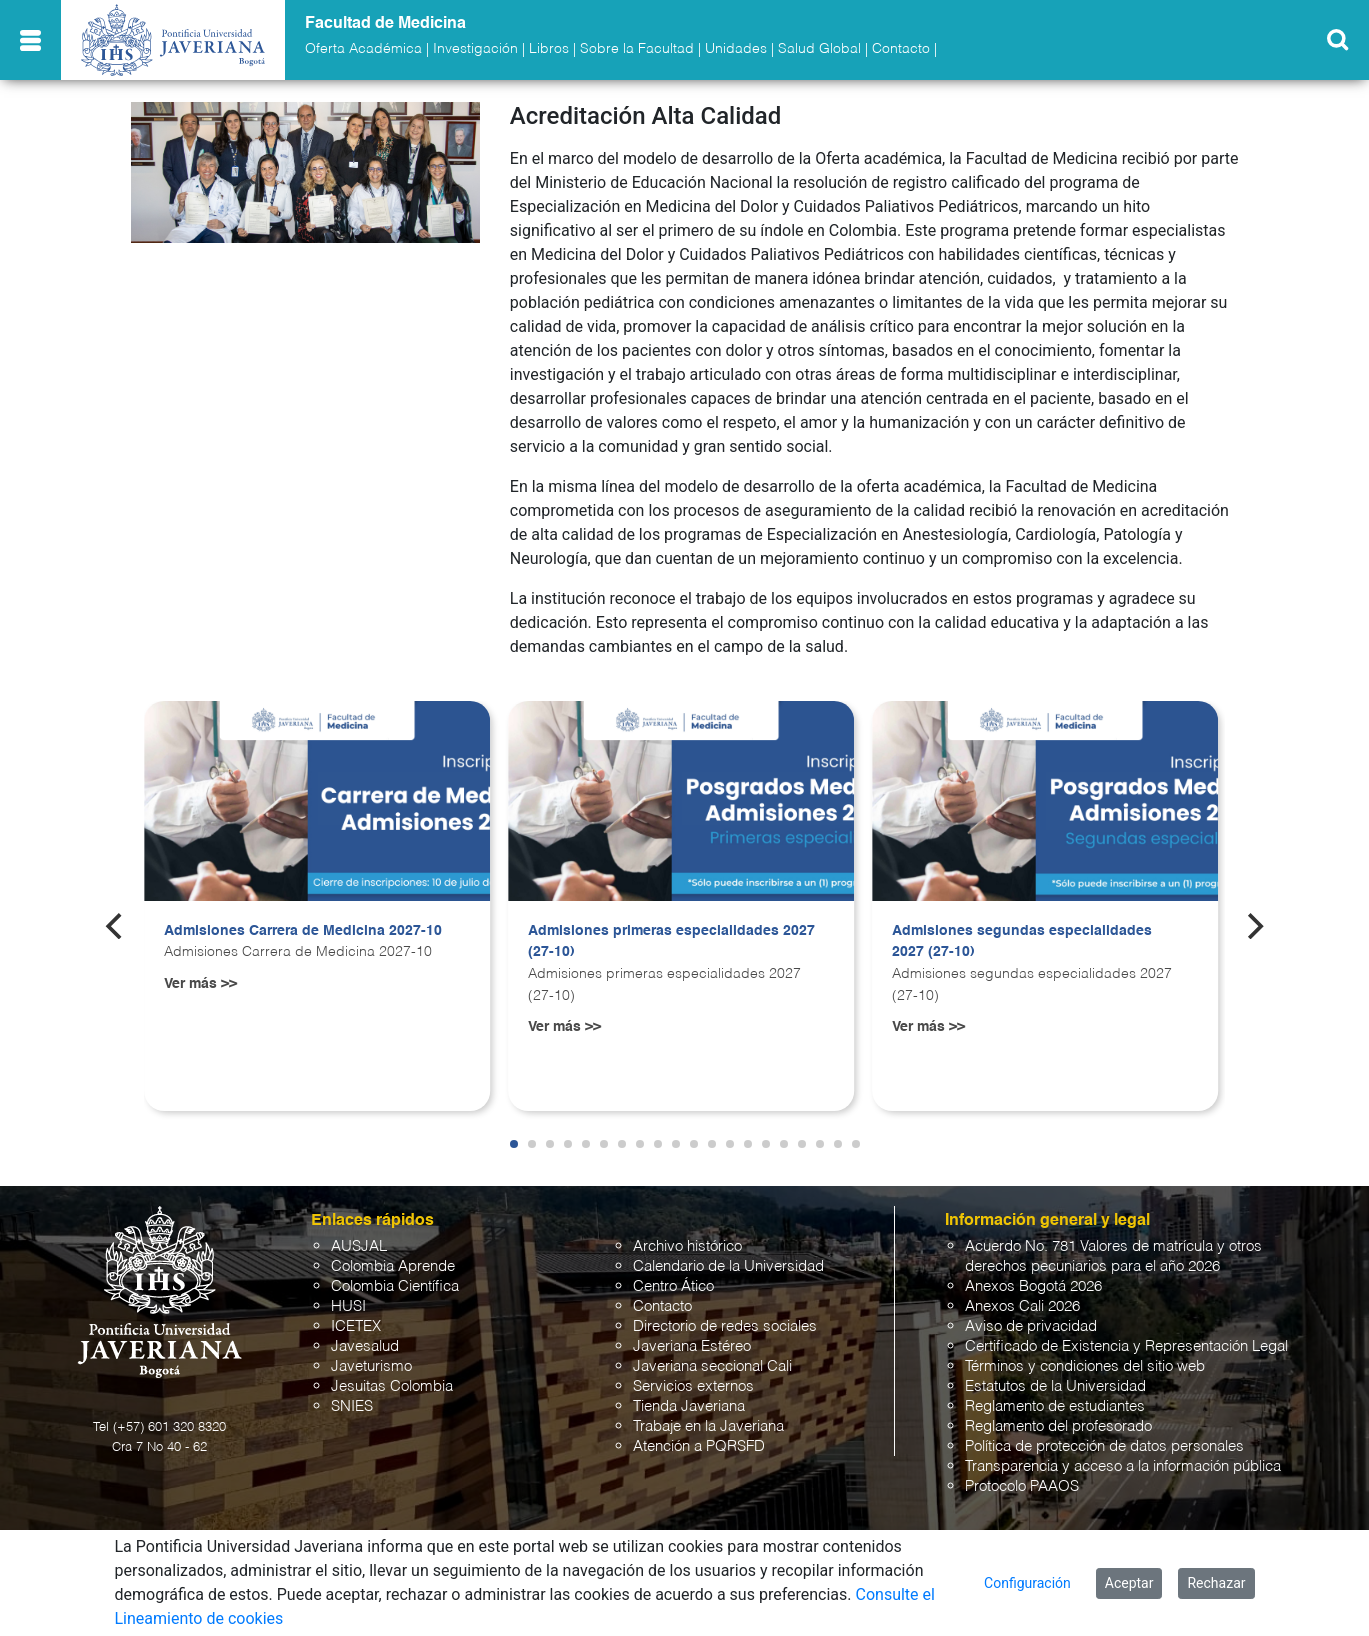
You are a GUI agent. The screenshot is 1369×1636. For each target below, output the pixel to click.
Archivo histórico (687, 1246)
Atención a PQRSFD (699, 1446)
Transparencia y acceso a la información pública (1123, 1466)
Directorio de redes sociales (725, 1326)
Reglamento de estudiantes (1055, 1406)
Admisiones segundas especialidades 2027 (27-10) (1022, 942)
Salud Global (819, 49)
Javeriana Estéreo (692, 1346)
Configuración (1027, 1583)
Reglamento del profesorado (1058, 1426)
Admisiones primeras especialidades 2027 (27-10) (671, 942)
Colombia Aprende (393, 1266)
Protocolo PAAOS (1022, 1486)
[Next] (1253, 926)
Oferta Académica (363, 49)
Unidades (736, 49)
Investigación (475, 49)
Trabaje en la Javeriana (708, 1426)
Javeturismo (371, 1366)
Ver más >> (200, 984)
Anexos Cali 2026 (1022, 1306)
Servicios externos (693, 1386)
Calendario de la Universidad (728, 1266)
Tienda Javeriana (689, 1406)
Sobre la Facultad (637, 49)
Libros (549, 49)
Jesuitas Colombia (392, 1386)
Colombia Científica (395, 1286)
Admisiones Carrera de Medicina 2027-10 (303, 931)
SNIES (352, 1406)
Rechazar (1216, 1583)
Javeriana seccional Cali (712, 1366)
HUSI (348, 1306)
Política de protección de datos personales (1104, 1446)
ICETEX (356, 1326)
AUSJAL (359, 1246)
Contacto (901, 49)
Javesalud (365, 1346)
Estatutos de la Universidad (1055, 1386)
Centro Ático (673, 1286)
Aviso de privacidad (1031, 1326)
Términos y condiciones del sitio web (1085, 1366)
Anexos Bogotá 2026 (1033, 1286)
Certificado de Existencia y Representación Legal (1126, 1346)
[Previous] (116, 926)
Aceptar (1129, 1583)
